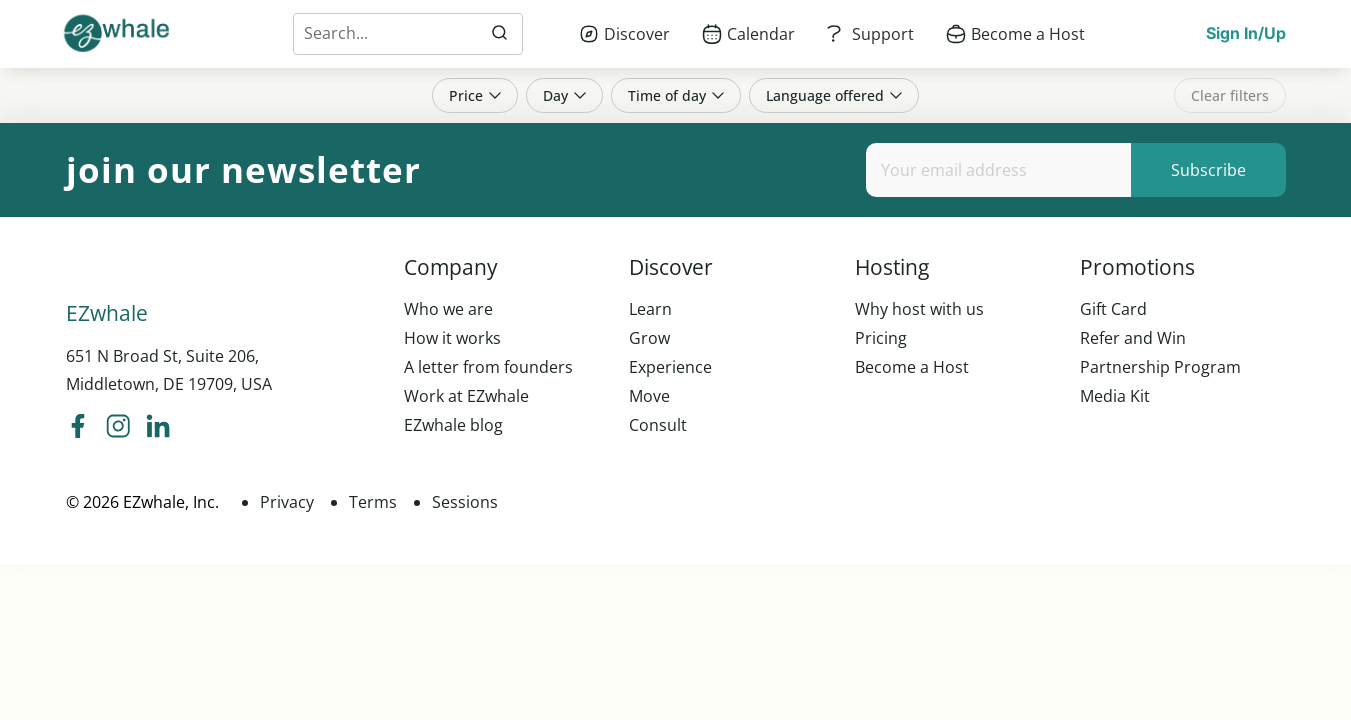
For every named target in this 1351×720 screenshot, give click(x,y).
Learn (650, 309)
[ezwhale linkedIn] (158, 428)
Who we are (448, 309)
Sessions (465, 502)
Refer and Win (1133, 338)
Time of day (676, 95)
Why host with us (919, 309)
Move (649, 396)
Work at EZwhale (466, 396)
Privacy (287, 502)
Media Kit (1115, 396)
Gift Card (1113, 309)
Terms (373, 502)
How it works (452, 338)
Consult (658, 425)
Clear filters (1230, 95)
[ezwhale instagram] (118, 428)
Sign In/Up (1246, 33)
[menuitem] (624, 34)
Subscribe (1208, 170)
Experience (670, 367)
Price (475, 95)
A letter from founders (488, 367)
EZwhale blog (453, 425)
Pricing (881, 338)
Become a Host (912, 367)
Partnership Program (1160, 367)
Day (564, 95)
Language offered (834, 95)
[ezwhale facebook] (78, 428)
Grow (649, 338)
